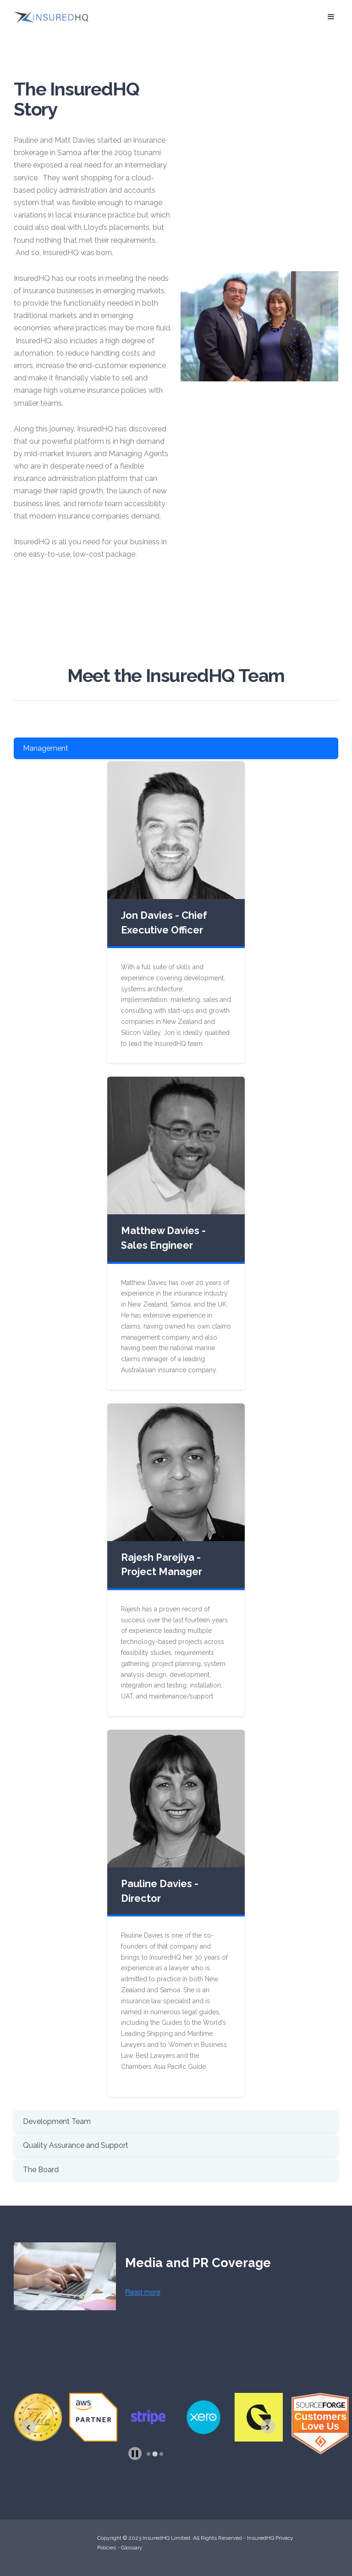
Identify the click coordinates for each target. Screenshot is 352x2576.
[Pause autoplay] (135, 2453)
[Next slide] (268, 2426)
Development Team (57, 2121)
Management (45, 748)
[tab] (148, 2454)
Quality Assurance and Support (75, 2145)
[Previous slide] (28, 2426)
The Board (41, 2169)
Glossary (132, 2547)
